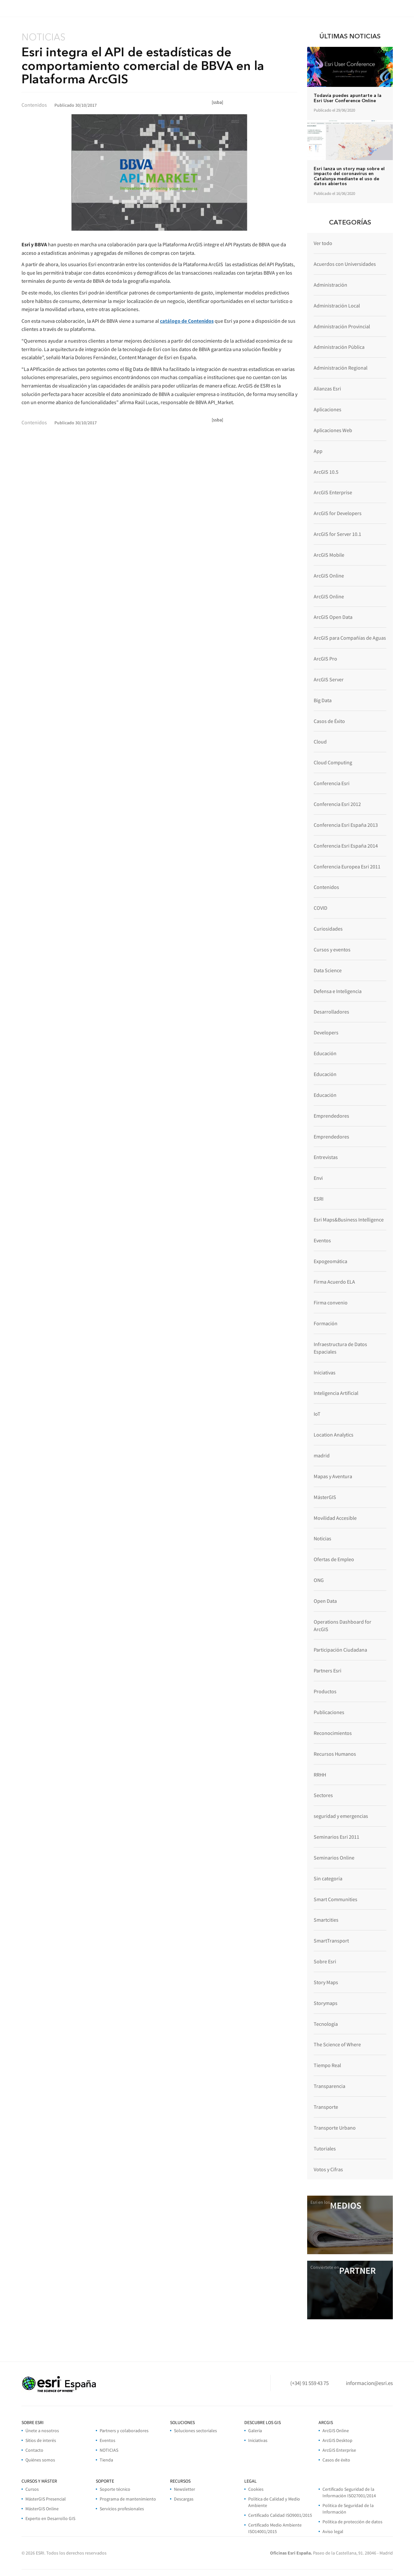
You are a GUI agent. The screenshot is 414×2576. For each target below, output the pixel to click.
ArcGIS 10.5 (326, 472)
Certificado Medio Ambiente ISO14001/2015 (275, 2528)
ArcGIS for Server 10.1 (337, 534)
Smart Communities (335, 1899)
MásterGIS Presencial (45, 2499)
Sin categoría (328, 1878)
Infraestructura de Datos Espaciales (340, 1348)
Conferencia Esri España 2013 (346, 825)
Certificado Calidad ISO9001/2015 (280, 2515)
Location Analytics (333, 1434)
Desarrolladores (331, 1011)
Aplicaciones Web (333, 430)
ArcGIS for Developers (338, 513)
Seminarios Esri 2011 (336, 1836)
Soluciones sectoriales (195, 2430)
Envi (318, 1178)
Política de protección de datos (352, 2522)
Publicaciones (329, 1712)
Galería (255, 2430)
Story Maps (326, 1982)
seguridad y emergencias (341, 1816)
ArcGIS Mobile (329, 555)
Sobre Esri (325, 1961)
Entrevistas (326, 1157)
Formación (325, 1323)
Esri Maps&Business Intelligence (349, 1219)
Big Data (323, 700)
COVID (320, 908)
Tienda (106, 2460)
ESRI (318, 1198)
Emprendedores (331, 1115)
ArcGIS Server (329, 679)
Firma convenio (331, 1302)
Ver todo (323, 243)
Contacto (34, 2450)
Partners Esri (327, 1670)
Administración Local (337, 305)
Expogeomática (330, 1261)
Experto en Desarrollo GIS (50, 2518)
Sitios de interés (40, 2440)
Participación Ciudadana (340, 1649)
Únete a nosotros (42, 2430)
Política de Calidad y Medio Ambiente (274, 2502)
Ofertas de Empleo (334, 1559)
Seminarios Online (334, 1857)
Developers (326, 1032)
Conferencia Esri (332, 783)
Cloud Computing (333, 762)
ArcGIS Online (329, 575)
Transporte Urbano (335, 2127)
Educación (325, 1053)
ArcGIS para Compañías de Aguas (350, 637)
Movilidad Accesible (335, 1518)
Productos (325, 1691)
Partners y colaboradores (124, 2430)
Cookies (256, 2489)
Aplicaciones (327, 409)
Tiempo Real (327, 2065)
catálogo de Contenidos (187, 321)
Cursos (32, 2489)
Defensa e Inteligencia (338, 991)
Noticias (322, 1538)
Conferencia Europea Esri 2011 (347, 866)
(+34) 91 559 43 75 (309, 2383)
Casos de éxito (336, 2460)
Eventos (322, 1240)
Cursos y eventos (332, 949)
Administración (330, 284)
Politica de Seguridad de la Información (348, 2508)
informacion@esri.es (369, 2383)
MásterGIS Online (42, 2509)
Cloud (320, 741)
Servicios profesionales (122, 2509)
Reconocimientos (333, 1733)
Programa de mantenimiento (128, 2499)
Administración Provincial (342, 326)
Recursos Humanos (335, 1754)
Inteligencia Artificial (336, 1393)
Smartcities (326, 1919)
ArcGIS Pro (325, 658)
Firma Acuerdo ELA (334, 1281)
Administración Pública (339, 347)
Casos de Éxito (329, 721)
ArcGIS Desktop (337, 2440)
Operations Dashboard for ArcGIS (342, 1625)
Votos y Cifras (328, 2169)
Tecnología (326, 2024)
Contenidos (326, 887)
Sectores (323, 1795)
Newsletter (184, 2489)
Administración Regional (340, 367)
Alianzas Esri (327, 388)
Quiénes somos (40, 2460)
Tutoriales (325, 2148)
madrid (322, 1455)
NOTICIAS (109, 2450)
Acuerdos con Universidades (345, 264)
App (318, 451)
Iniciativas (324, 1372)
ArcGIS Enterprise (333, 492)
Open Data (325, 1601)
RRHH (320, 1774)
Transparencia (329, 2086)
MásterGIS (325, 1497)
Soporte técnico (115, 2489)
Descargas (183, 2499)
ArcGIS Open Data (333, 617)
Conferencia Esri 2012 (337, 804)
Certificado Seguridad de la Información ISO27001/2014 (349, 2492)
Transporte (326, 2107)
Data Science (328, 970)
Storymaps (325, 2003)
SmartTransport (331, 1940)
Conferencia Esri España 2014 (346, 845)
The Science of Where (337, 2044)
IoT (317, 1414)
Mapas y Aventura (333, 1476)
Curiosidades (328, 928)
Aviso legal (332, 2531)
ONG (319, 1580)
